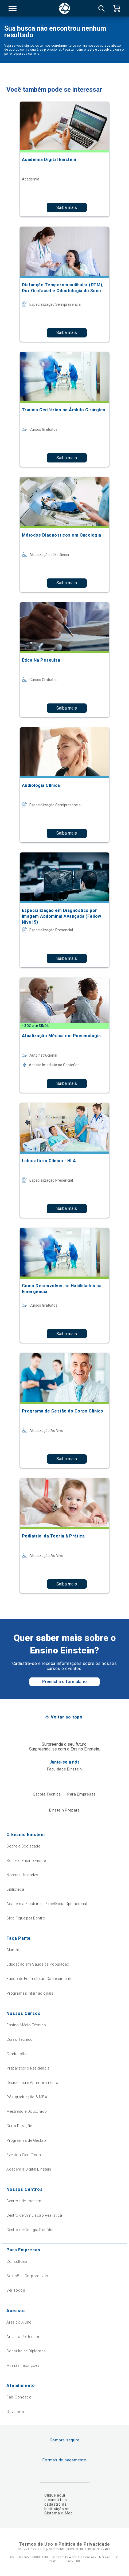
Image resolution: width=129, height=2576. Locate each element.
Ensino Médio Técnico (26, 2025)
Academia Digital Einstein (28, 2169)
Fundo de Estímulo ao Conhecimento (39, 1979)
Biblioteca (15, 1889)
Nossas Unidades (22, 1875)
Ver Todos (15, 2290)
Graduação (16, 2054)
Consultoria (17, 2261)
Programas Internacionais (29, 1993)
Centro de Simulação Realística (34, 2215)
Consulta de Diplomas (26, 2351)
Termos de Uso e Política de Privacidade (64, 2544)
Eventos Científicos (23, 2155)
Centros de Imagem (23, 2201)
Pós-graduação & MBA (26, 2097)
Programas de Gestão (26, 2140)
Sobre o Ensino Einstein (27, 1860)
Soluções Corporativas (27, 2276)
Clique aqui (54, 2495)
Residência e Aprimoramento (32, 2082)
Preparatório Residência (28, 2068)
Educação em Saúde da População (37, 1964)
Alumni (12, 1950)
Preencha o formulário (64, 1681)
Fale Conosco (19, 2397)
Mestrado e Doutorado (26, 2111)
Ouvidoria (15, 2411)
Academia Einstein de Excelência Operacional (46, 1904)
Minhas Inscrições (23, 2365)
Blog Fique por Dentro (25, 1918)
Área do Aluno (19, 2322)
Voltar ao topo (67, 1717)
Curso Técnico (19, 2039)
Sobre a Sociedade (23, 1846)
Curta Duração (19, 2126)
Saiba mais (66, 207)
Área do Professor (23, 2336)
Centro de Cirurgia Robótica (31, 2230)
